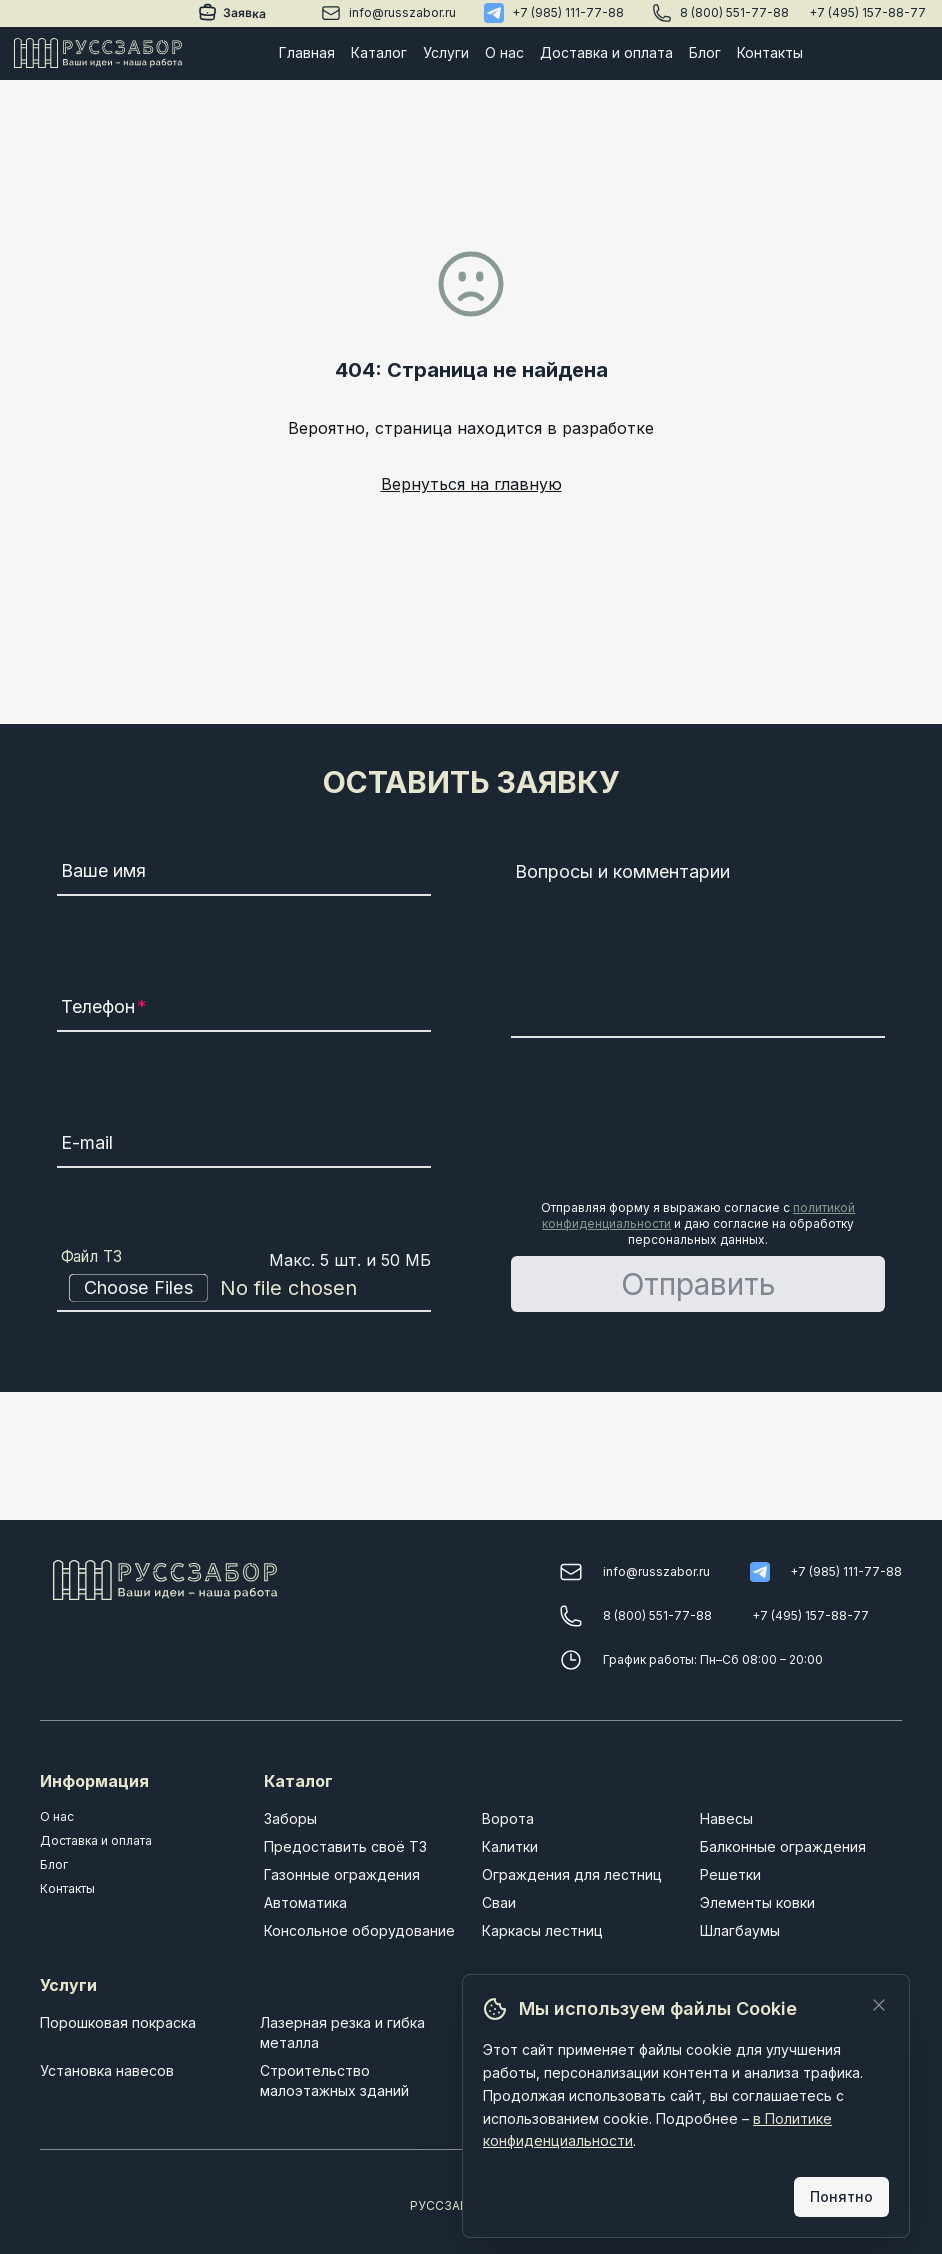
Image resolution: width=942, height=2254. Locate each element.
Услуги (446, 52)
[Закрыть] (879, 2005)
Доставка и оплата (606, 52)
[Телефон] (244, 1010)
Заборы (290, 1818)
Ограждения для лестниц (572, 1874)
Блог (705, 52)
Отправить (698, 1284)
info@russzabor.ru (402, 12)
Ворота (508, 1818)
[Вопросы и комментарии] (698, 946)
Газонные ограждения (342, 1874)
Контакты (770, 52)
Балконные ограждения (783, 1846)
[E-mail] (244, 1146)
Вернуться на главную (471, 484)
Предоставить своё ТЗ (345, 1846)
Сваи (499, 1902)
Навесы (726, 1818)
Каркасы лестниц (542, 1930)
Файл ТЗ (92, 1257)
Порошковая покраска (118, 2022)
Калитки (510, 1846)
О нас (504, 52)
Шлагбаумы (740, 1930)
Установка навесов (107, 2070)
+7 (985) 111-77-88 (568, 12)
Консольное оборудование (359, 1930)
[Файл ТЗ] (244, 1288)
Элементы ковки (757, 1902)
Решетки (730, 1874)
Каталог (379, 52)
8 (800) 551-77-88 (734, 12)
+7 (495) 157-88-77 (867, 12)
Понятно (841, 2196)
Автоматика (305, 1902)
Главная (307, 52)
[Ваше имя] (244, 874)
